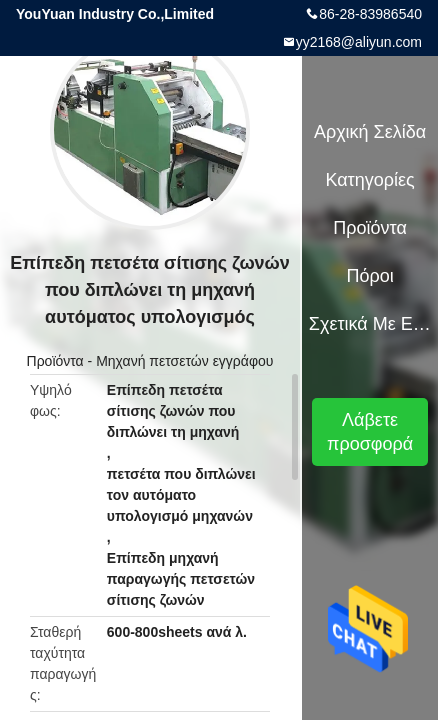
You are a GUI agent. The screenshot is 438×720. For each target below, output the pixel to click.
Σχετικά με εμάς (370, 324)
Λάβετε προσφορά (370, 432)
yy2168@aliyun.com (359, 42)
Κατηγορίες (369, 180)
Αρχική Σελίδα (370, 132)
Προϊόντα (55, 361)
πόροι (369, 276)
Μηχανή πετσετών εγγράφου (184, 361)
